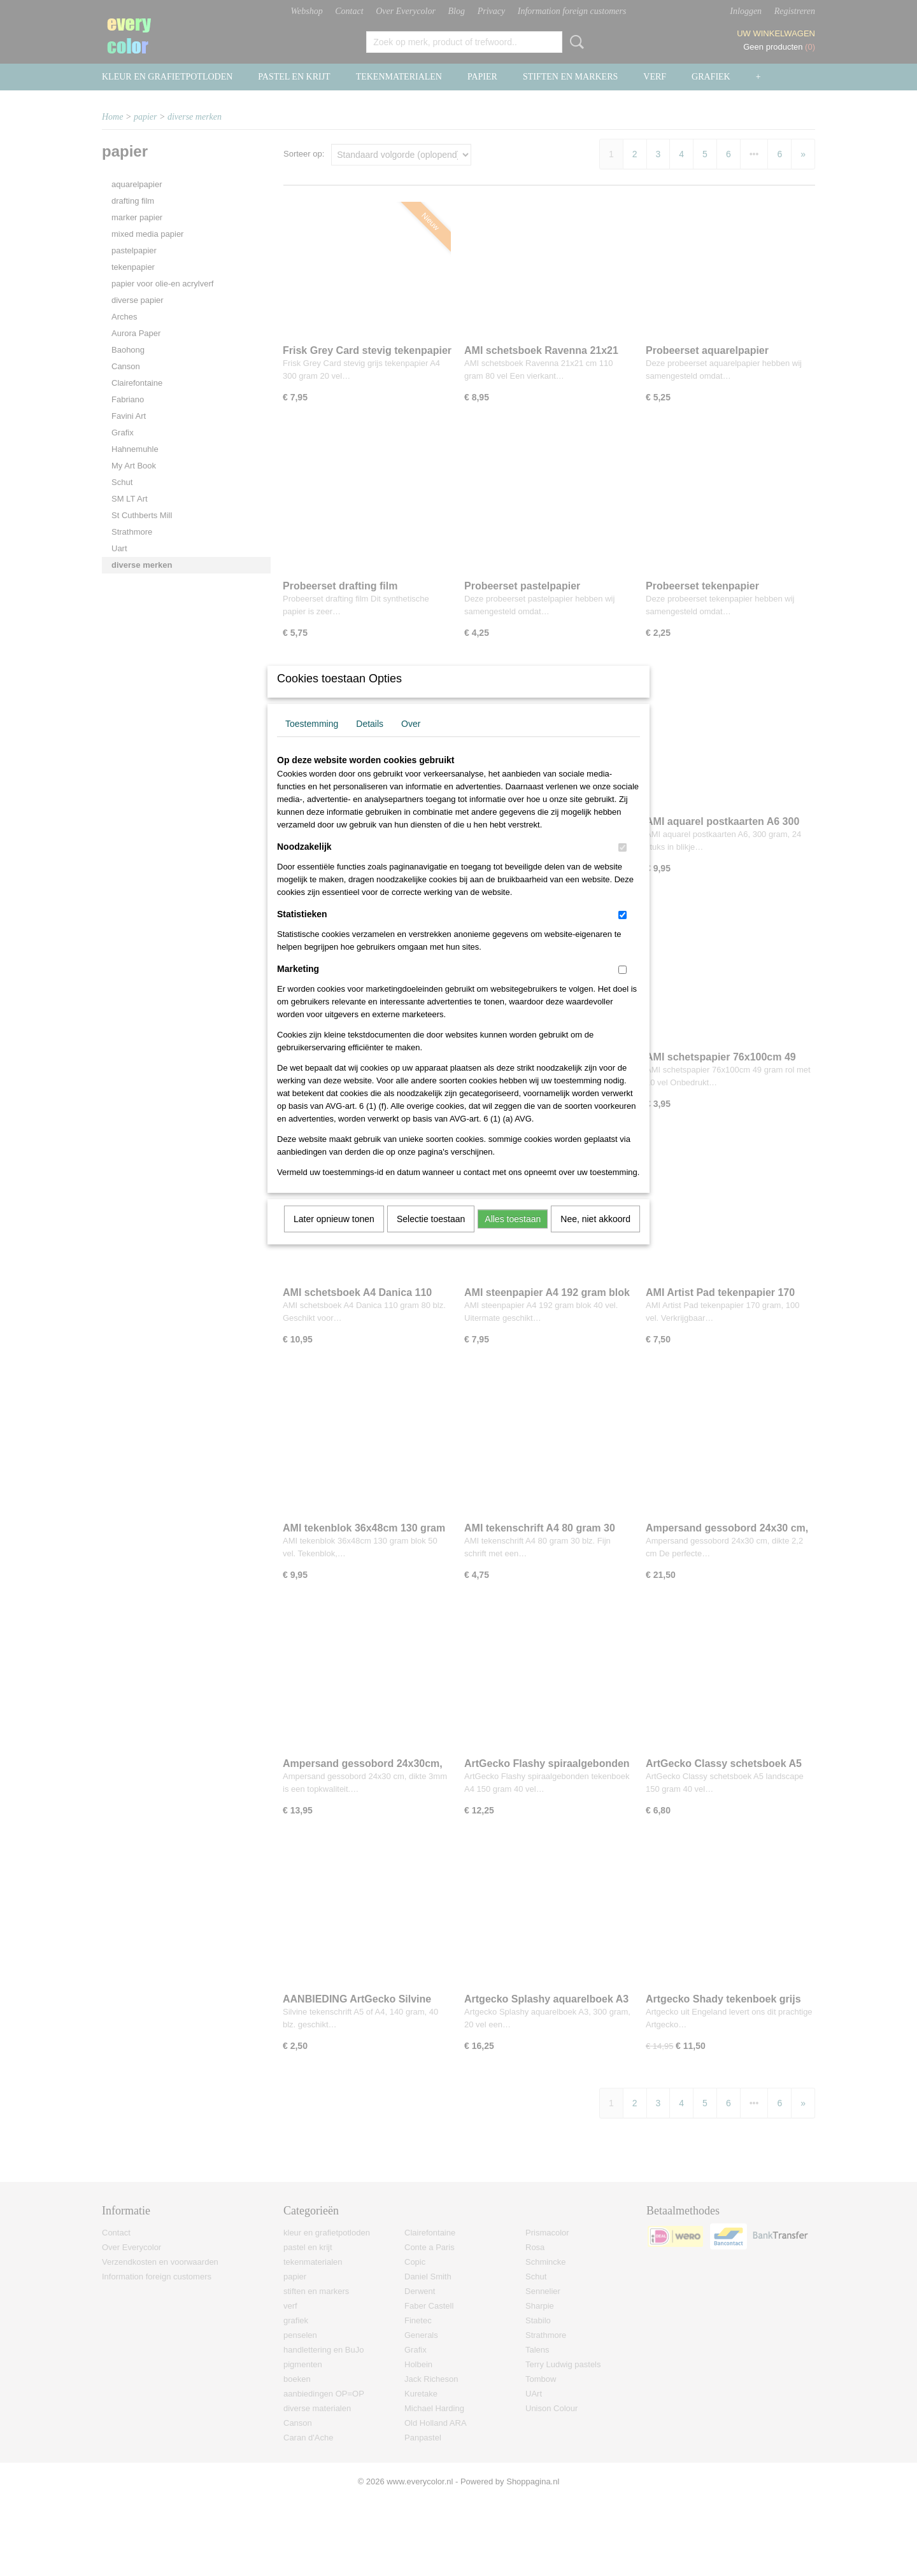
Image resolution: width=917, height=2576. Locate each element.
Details (369, 740)
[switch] (622, 864)
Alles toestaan (513, 1235)
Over (410, 740)
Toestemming (311, 740)
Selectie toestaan (431, 1235)
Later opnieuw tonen (334, 1235)
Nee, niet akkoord (595, 1235)
